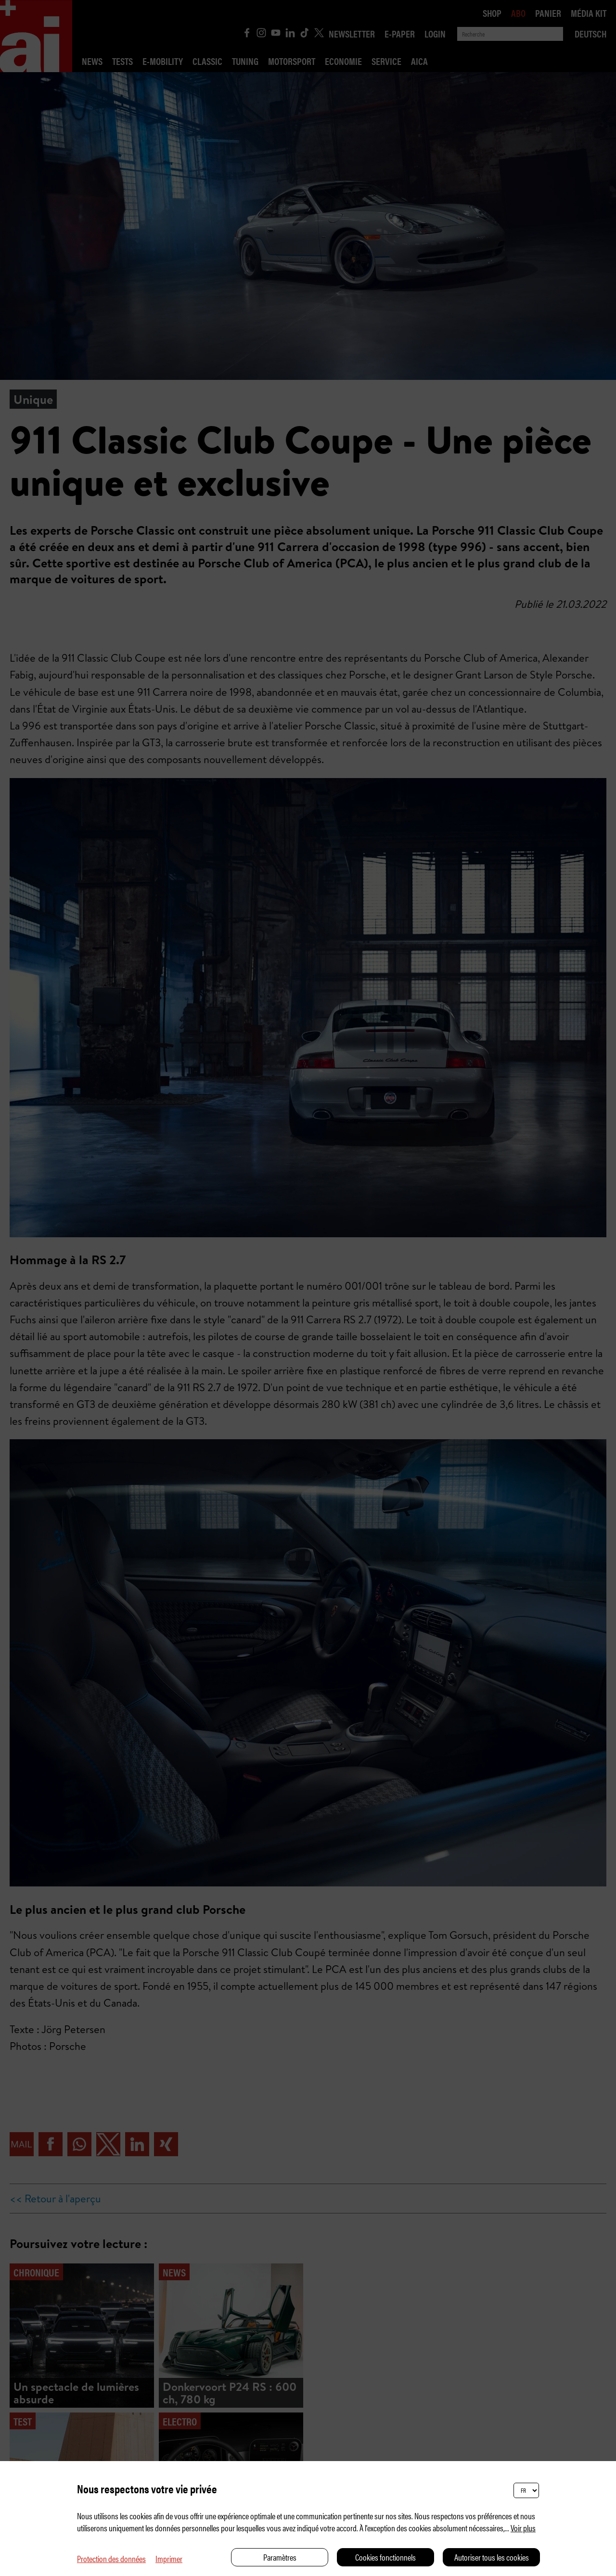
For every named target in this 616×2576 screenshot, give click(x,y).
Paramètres (279, 2557)
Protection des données (111, 2558)
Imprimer (168, 2558)
